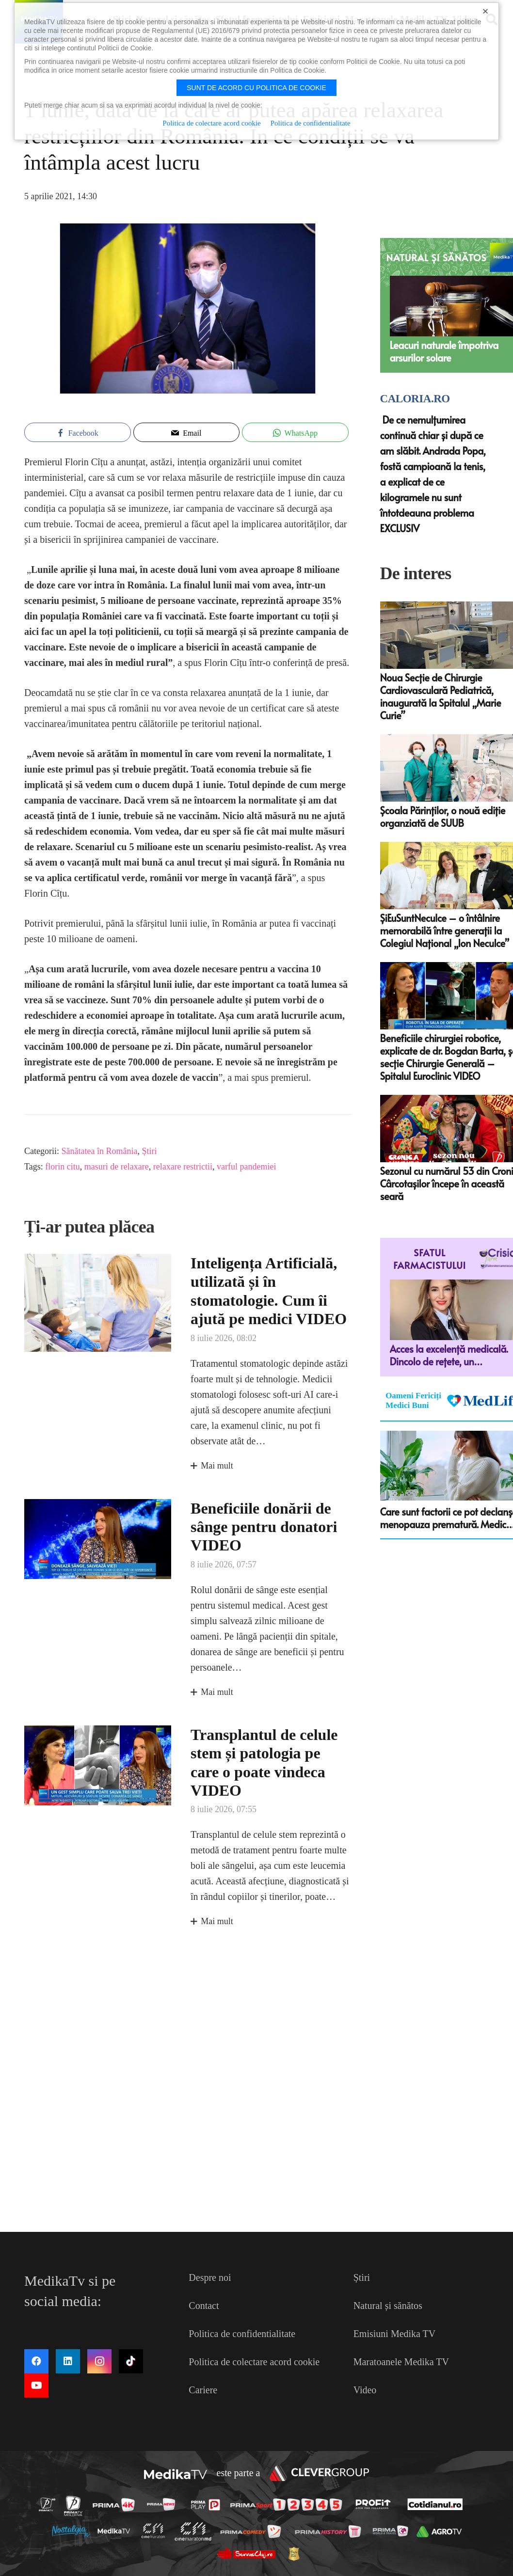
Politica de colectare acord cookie (254, 2361)
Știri (149, 1151)
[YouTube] (36, 2385)
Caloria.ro (415, 399)
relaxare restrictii (182, 1166)
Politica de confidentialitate (242, 2333)
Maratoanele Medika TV (401, 2361)
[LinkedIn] (68, 2361)
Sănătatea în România (99, 1151)
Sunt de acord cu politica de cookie (256, 88)
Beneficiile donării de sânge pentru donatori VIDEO (264, 1526)
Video (365, 2390)
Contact (204, 2305)
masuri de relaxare (116, 1166)
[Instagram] (99, 2361)
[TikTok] (131, 2361)
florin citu (62, 1166)
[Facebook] (36, 2361)
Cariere (203, 2390)
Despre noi (210, 2277)
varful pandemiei (246, 1166)
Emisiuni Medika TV (394, 2333)
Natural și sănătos (387, 2305)
